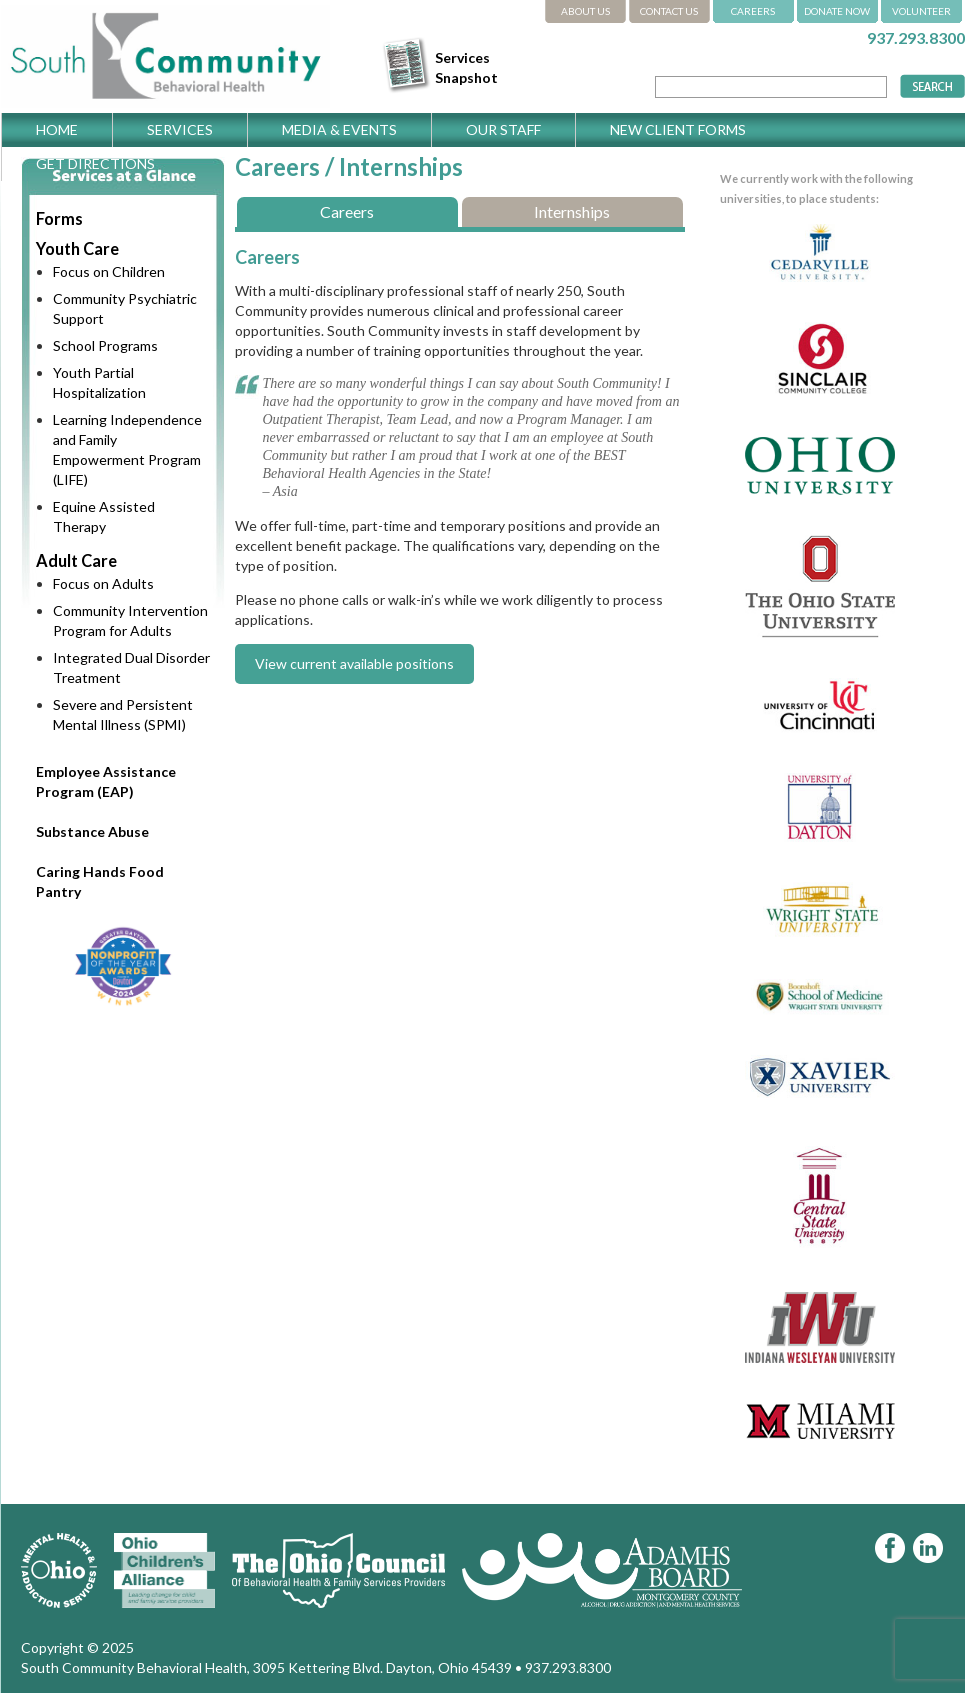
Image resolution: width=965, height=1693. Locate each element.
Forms (59, 218)
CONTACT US (669, 11)
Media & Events (339, 129)
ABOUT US (585, 11)
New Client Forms (678, 129)
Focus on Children (109, 271)
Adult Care (76, 560)
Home (57, 129)
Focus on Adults (103, 583)
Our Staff (503, 129)
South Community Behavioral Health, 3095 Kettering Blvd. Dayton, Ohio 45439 (266, 1667)
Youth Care (77, 248)
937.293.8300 (916, 37)
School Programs (105, 345)
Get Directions (95, 163)
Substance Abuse (92, 831)
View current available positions (354, 663)
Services (180, 129)
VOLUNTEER (921, 11)
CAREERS (753, 11)
